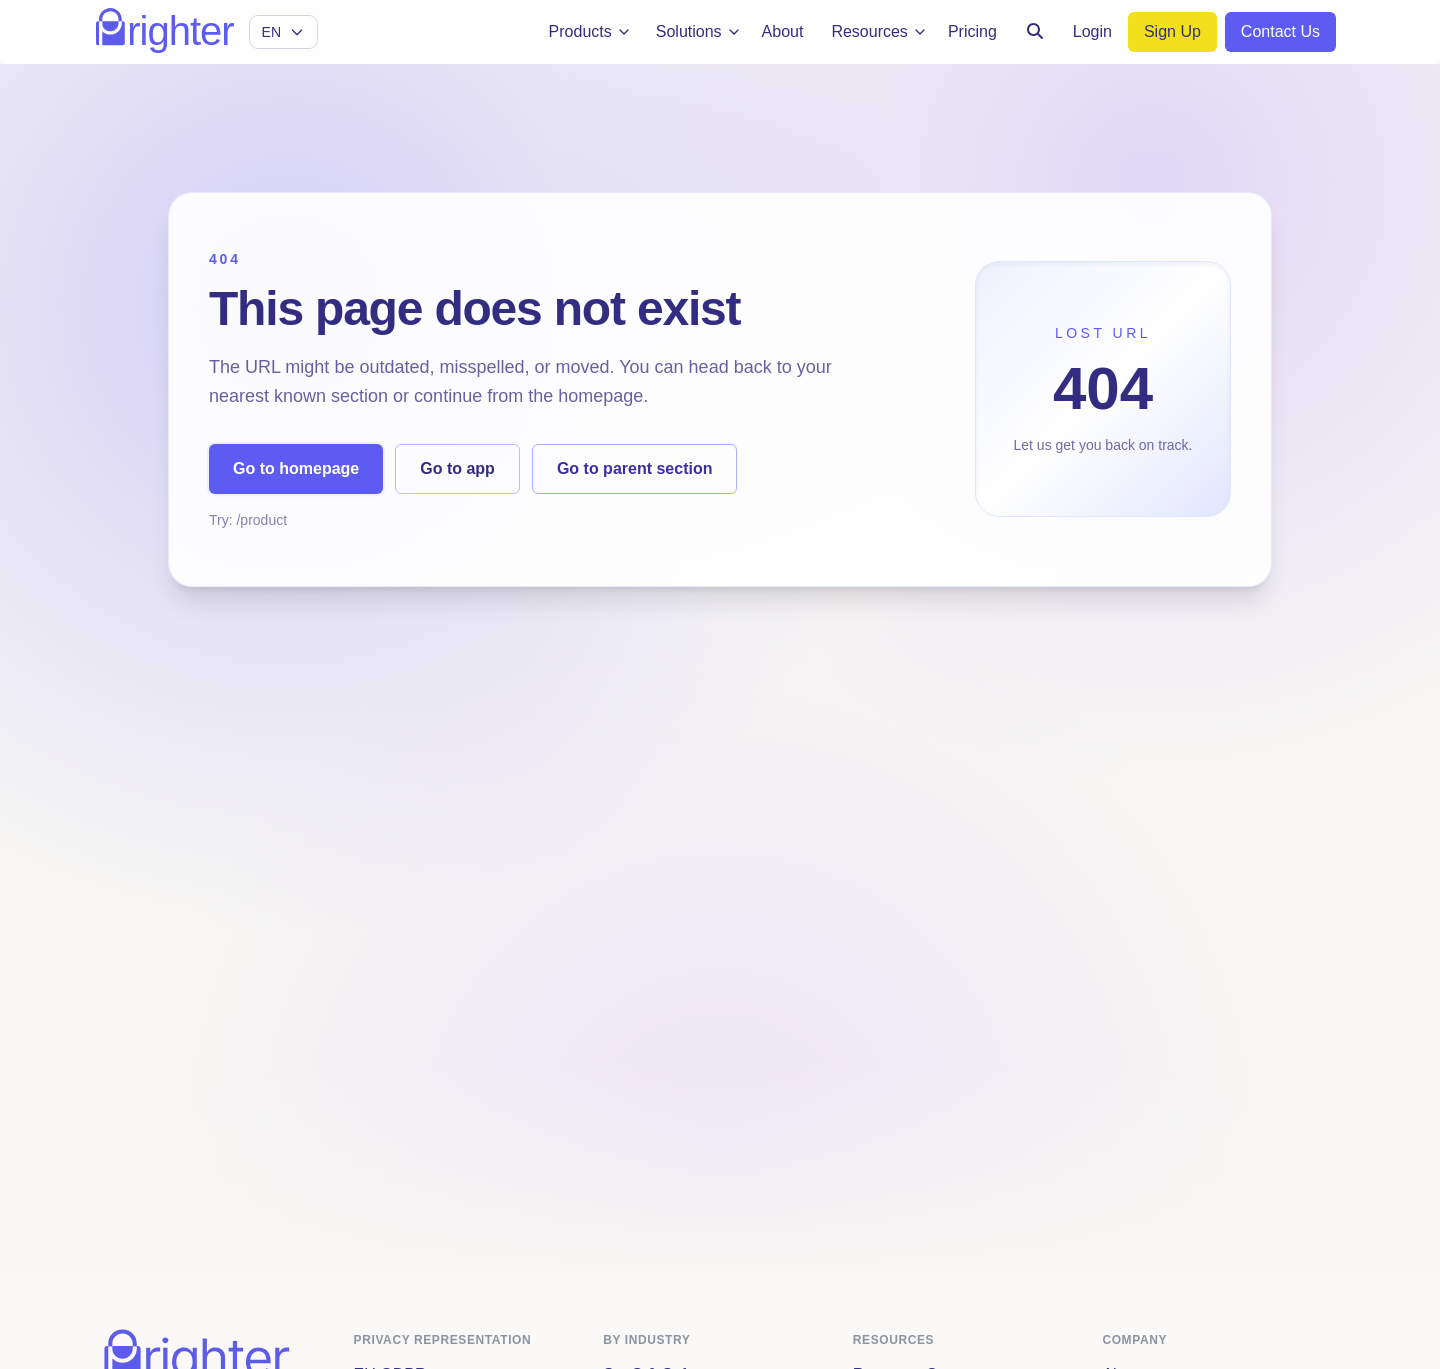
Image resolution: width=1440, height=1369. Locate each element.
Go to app (457, 468)
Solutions (699, 31)
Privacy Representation (443, 1340)
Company (1134, 1340)
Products (590, 31)
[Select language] (283, 32)
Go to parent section (635, 468)
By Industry (646, 1340)
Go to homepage (296, 468)
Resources (879, 31)
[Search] (1035, 32)
